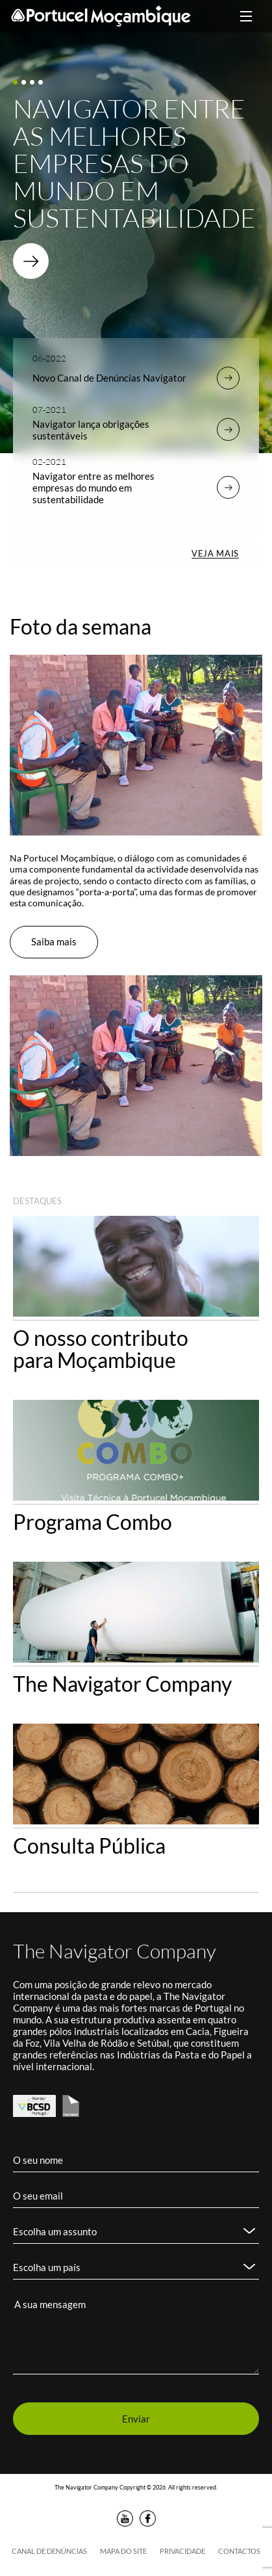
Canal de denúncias (49, 2551)
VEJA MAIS (215, 553)
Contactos (239, 2551)
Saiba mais (54, 941)
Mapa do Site (123, 2551)
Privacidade (182, 2551)
